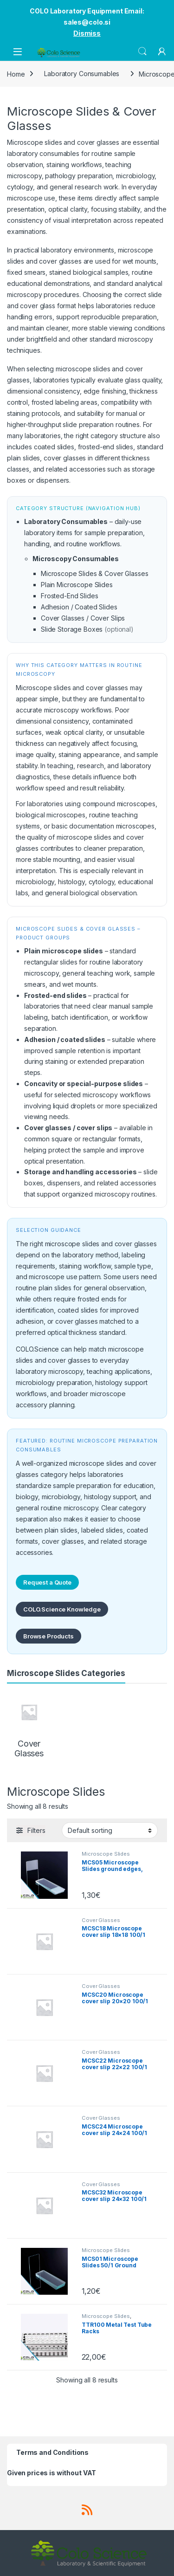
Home (16, 74)
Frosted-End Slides (69, 596)
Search (142, 51)
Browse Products (48, 1636)
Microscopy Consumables (75, 559)
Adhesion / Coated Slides (79, 607)
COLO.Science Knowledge (62, 1609)
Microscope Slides (106, 1854)
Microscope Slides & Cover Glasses (94, 573)
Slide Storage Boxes (72, 629)
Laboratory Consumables (81, 74)
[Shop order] (110, 1830)
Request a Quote (47, 1582)
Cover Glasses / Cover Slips (83, 618)
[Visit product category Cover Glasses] (29, 1724)
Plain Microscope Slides (77, 585)
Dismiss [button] (87, 33)
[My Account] (162, 51)
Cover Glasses (101, 1920)
